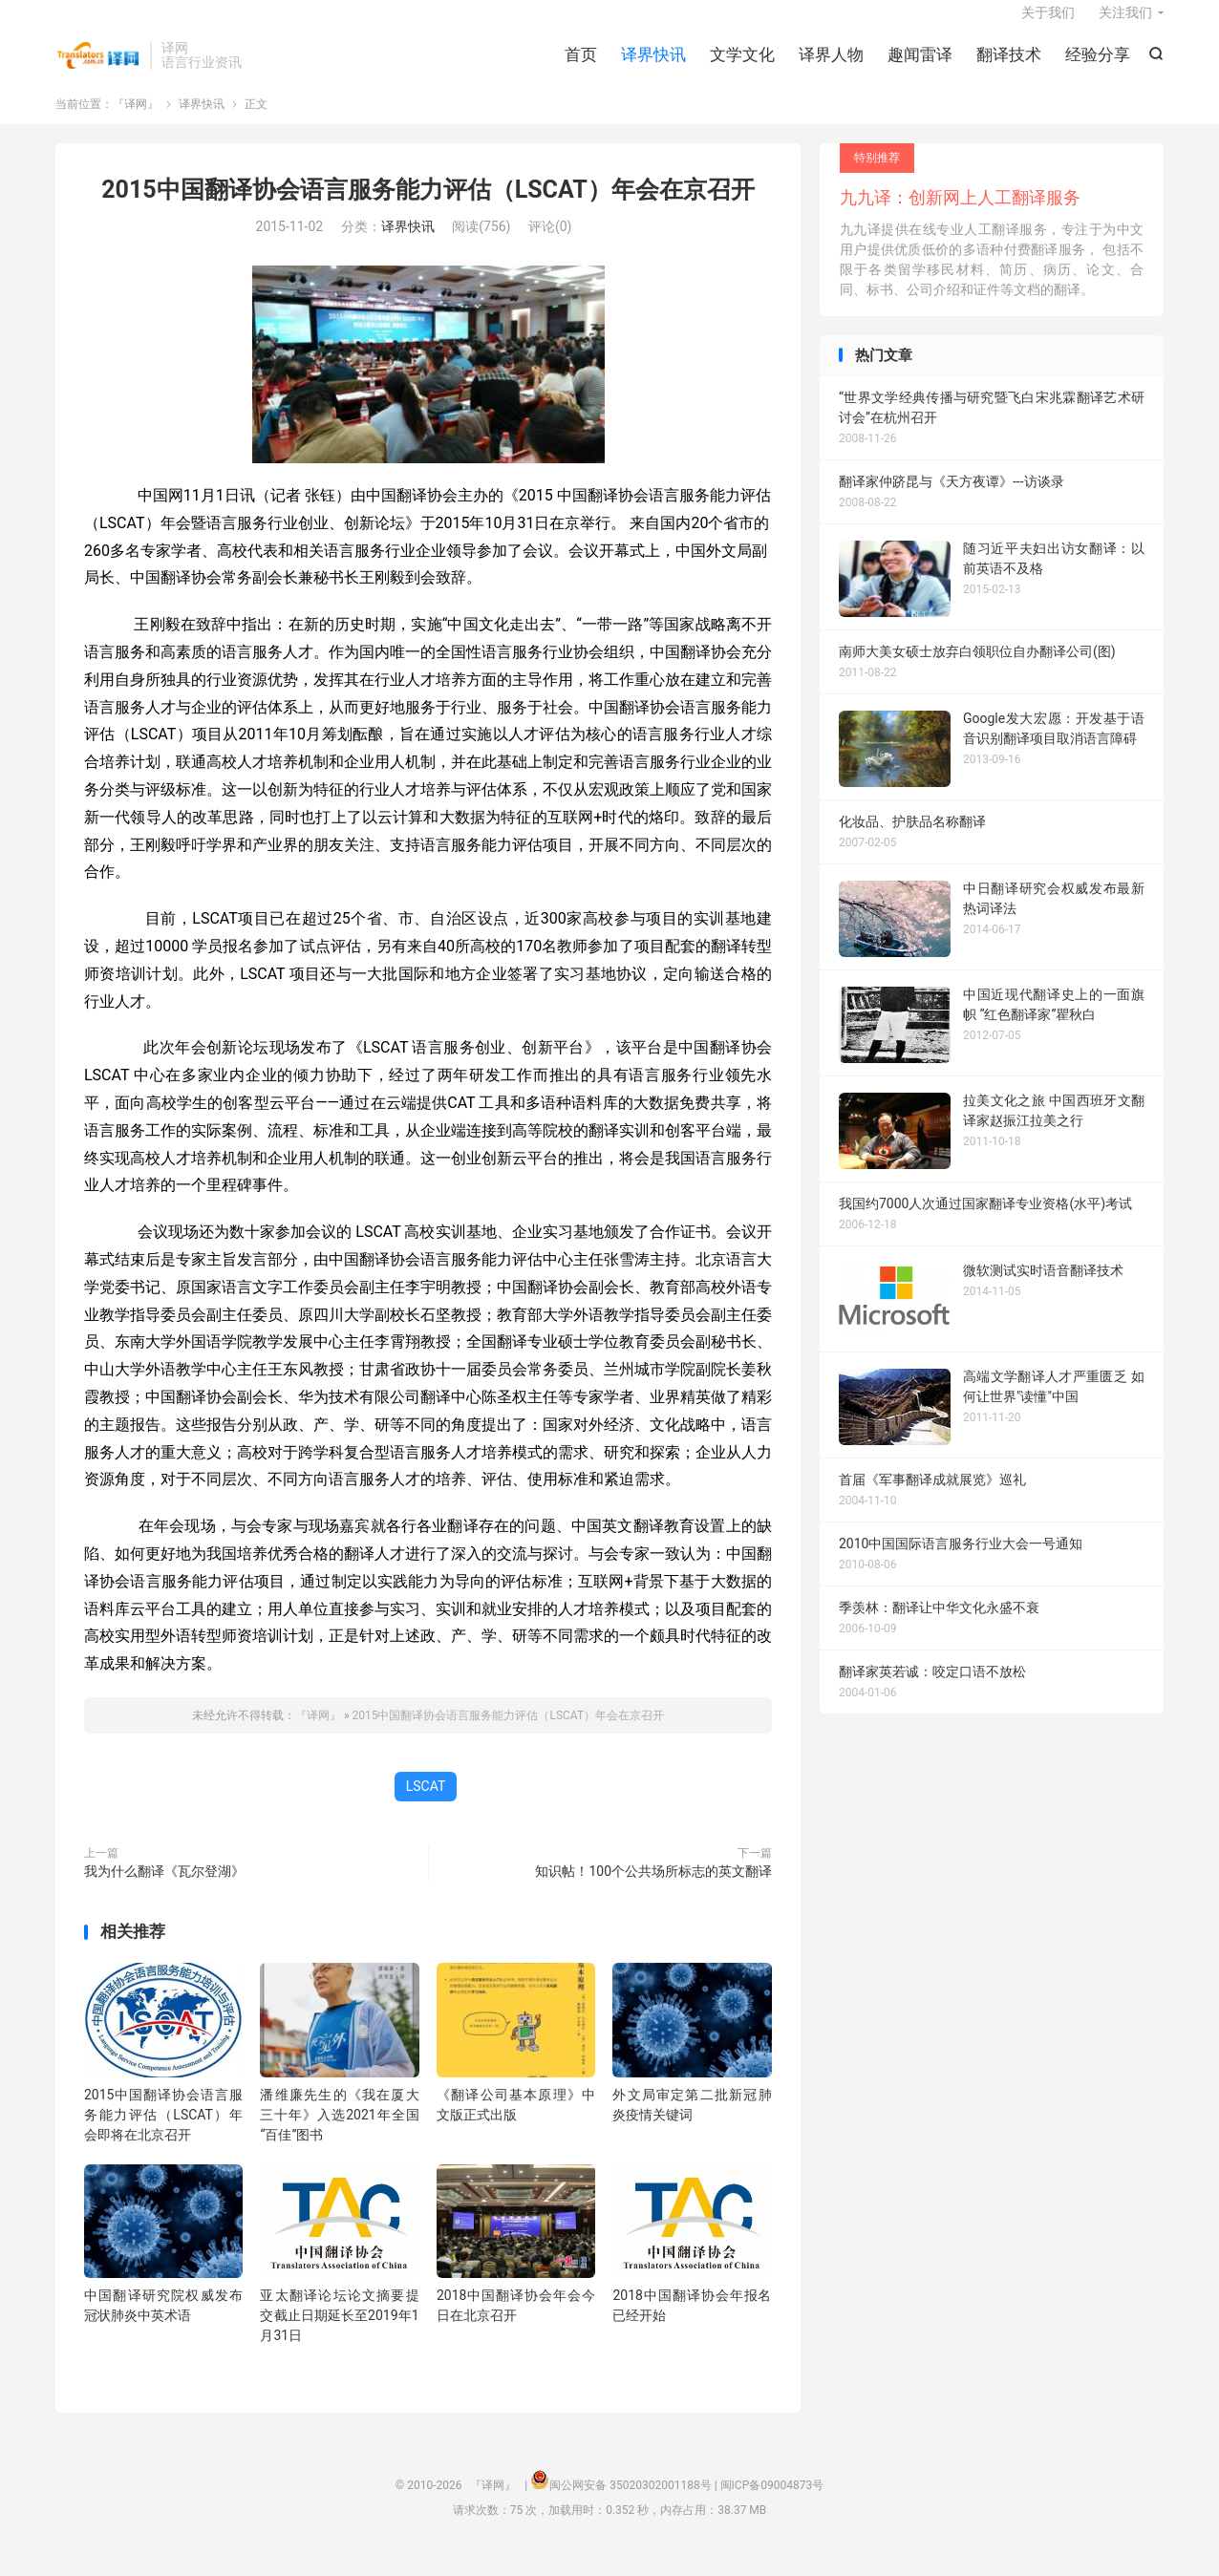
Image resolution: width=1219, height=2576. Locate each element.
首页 (581, 66)
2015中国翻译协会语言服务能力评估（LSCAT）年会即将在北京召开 (163, 2133)
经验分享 (1097, 66)
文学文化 (742, 66)
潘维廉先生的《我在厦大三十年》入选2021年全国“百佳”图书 (339, 2133)
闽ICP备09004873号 (772, 2505)
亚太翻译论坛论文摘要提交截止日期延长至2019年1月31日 (339, 2335)
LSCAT (426, 1805)
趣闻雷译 (920, 66)
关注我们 (1125, 24)
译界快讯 (653, 66)
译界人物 (831, 66)
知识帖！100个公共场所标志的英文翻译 (653, 1890)
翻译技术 (1008, 66)
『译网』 (97, 68)
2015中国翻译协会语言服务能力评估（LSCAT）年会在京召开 (427, 209)
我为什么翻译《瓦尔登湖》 (164, 1890)
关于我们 (1048, 24)
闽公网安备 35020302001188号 (630, 2505)
